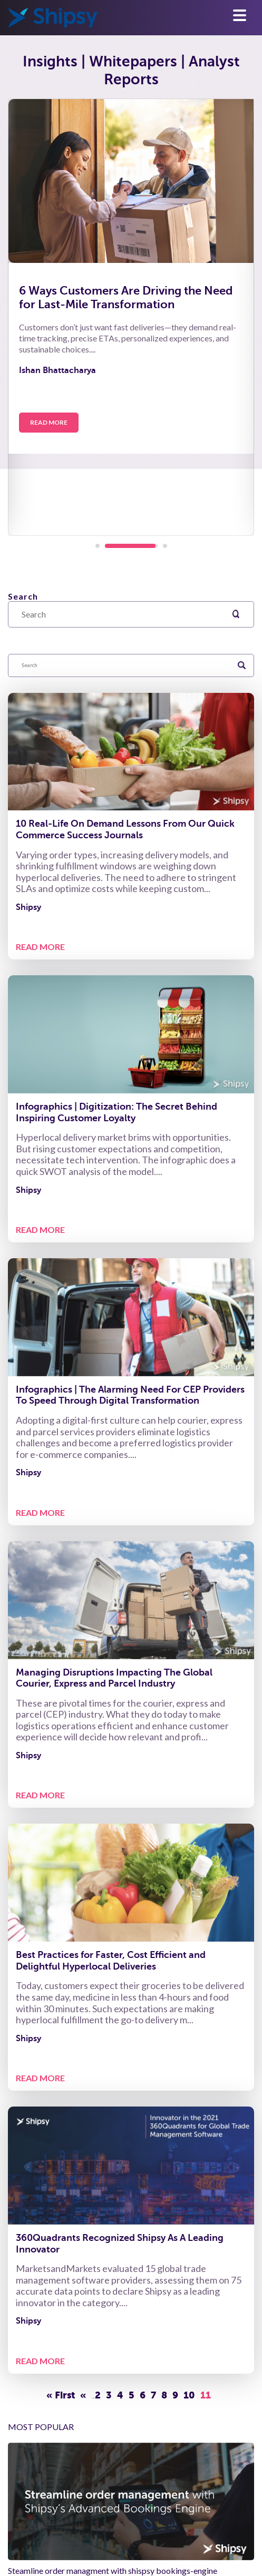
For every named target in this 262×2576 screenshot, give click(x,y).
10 (189, 2395)
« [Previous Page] (83, 2395)
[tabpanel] (131, 317)
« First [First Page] (60, 2395)
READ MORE (40, 947)
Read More (48, 422)
